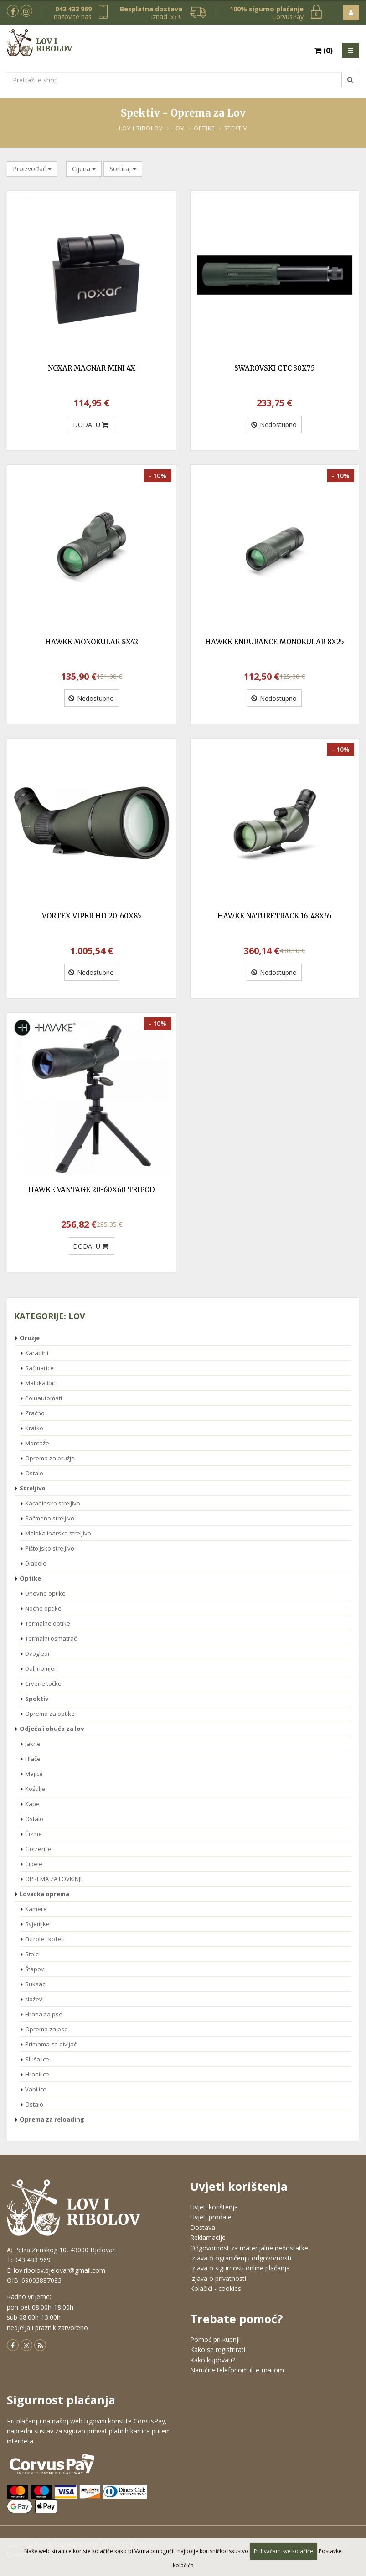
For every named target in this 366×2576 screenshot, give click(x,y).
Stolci (32, 1954)
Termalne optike (47, 1623)
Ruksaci (35, 1984)
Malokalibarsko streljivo (58, 1533)
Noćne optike (43, 1608)
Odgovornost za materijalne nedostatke (249, 2248)
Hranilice (37, 2074)
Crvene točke (43, 1683)
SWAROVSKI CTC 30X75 (274, 368)
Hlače (33, 1759)
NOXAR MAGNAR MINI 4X (91, 368)
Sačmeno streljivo (49, 1518)
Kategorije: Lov (49, 1316)
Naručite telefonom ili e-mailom (237, 2370)
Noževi (34, 1999)
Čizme (33, 1834)
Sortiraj (122, 168)
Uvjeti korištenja (214, 2207)
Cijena (84, 168)
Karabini (36, 1353)
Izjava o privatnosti (218, 2278)
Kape (32, 1804)
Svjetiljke (37, 1924)
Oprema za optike (50, 1713)
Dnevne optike (45, 1593)
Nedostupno (274, 424)
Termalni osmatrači (51, 1638)
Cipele (33, 1864)
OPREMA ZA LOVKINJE (54, 1879)
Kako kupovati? (212, 2360)
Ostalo (34, 1473)
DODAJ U (90, 424)
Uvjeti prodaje (211, 2217)
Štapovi (35, 1969)
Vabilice (35, 2089)
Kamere (36, 1909)
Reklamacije (208, 2237)
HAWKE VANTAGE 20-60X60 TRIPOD (91, 1189)
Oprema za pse (46, 2029)
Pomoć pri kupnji (215, 2339)
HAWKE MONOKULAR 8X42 (91, 642)
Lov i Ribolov (141, 128)
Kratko (34, 1428)
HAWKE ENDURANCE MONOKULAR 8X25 (274, 642)
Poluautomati (43, 1398)
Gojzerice (38, 1849)
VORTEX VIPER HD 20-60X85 (91, 916)
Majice (34, 1774)
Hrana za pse (43, 2014)
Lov (178, 128)
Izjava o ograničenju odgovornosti (240, 2258)
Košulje (35, 1789)
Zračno (35, 1413)
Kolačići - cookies (215, 2288)
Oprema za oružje (50, 1458)
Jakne (33, 1743)
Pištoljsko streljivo (49, 1548)
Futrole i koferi (45, 1939)
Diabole (35, 1563)
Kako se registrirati (217, 2349)
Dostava (202, 2227)
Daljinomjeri (41, 1668)
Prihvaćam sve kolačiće (283, 2551)
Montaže (37, 1443)
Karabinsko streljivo (52, 1503)
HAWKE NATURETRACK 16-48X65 (274, 916)
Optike (204, 128)
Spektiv (235, 128)
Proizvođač (32, 168)
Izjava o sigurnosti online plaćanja (240, 2268)
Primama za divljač (51, 2044)
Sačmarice (39, 1368)
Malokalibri (40, 1383)
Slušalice (37, 2059)
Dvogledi (37, 1653)
